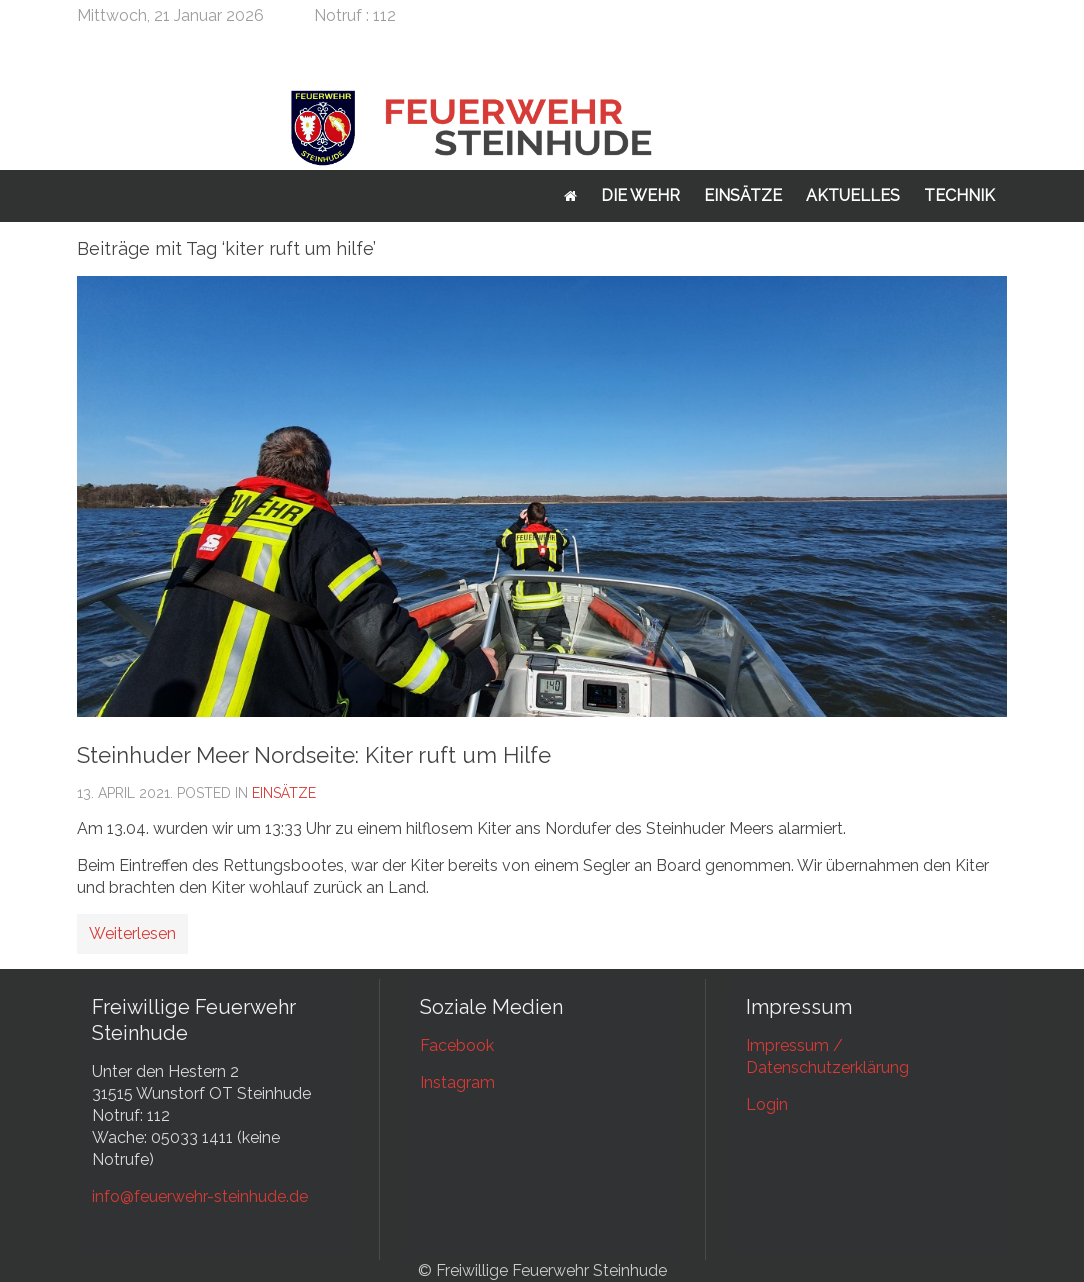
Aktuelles (853, 195)
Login (767, 1104)
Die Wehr (640, 195)
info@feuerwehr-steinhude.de (200, 1196)
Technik (959, 195)
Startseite (570, 196)
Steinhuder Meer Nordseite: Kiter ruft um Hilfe (314, 755)
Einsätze (743, 195)
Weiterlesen (132, 933)
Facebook (457, 1045)
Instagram (457, 1082)
